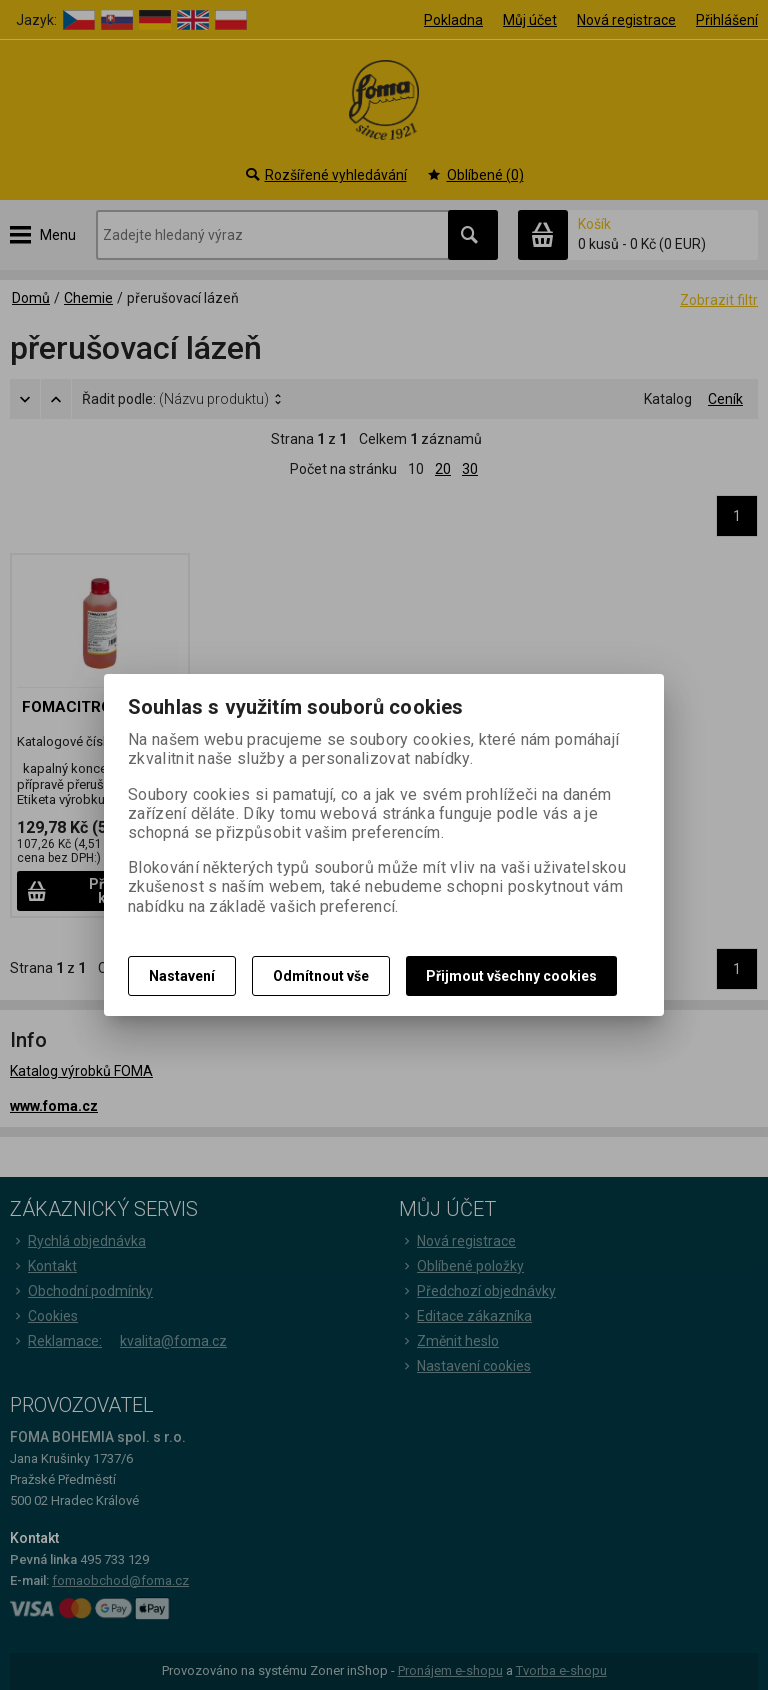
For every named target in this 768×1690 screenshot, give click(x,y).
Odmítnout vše (321, 976)
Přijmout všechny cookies (511, 976)
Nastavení (182, 976)
